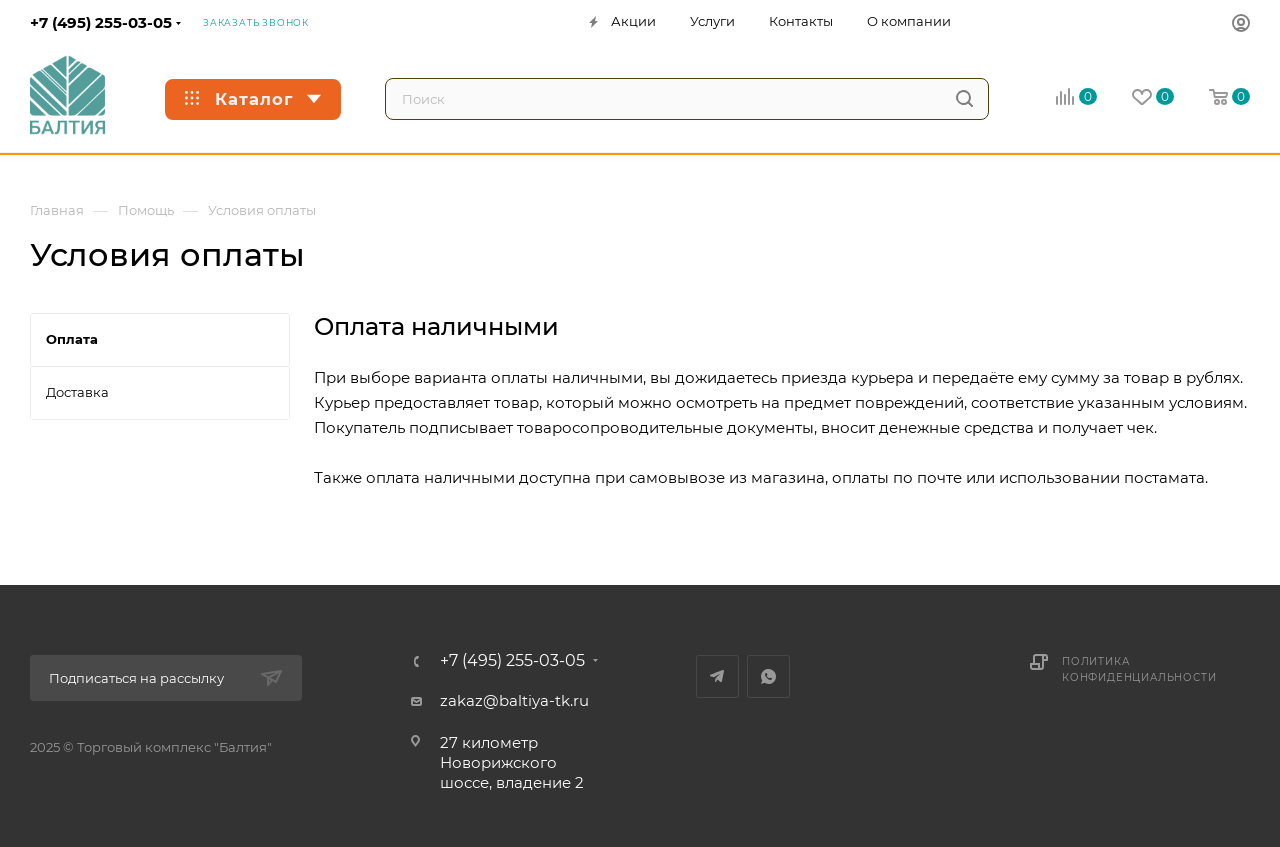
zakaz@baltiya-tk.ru (514, 700)
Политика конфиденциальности (1139, 669)
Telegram (717, 676)
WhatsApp (768, 676)
